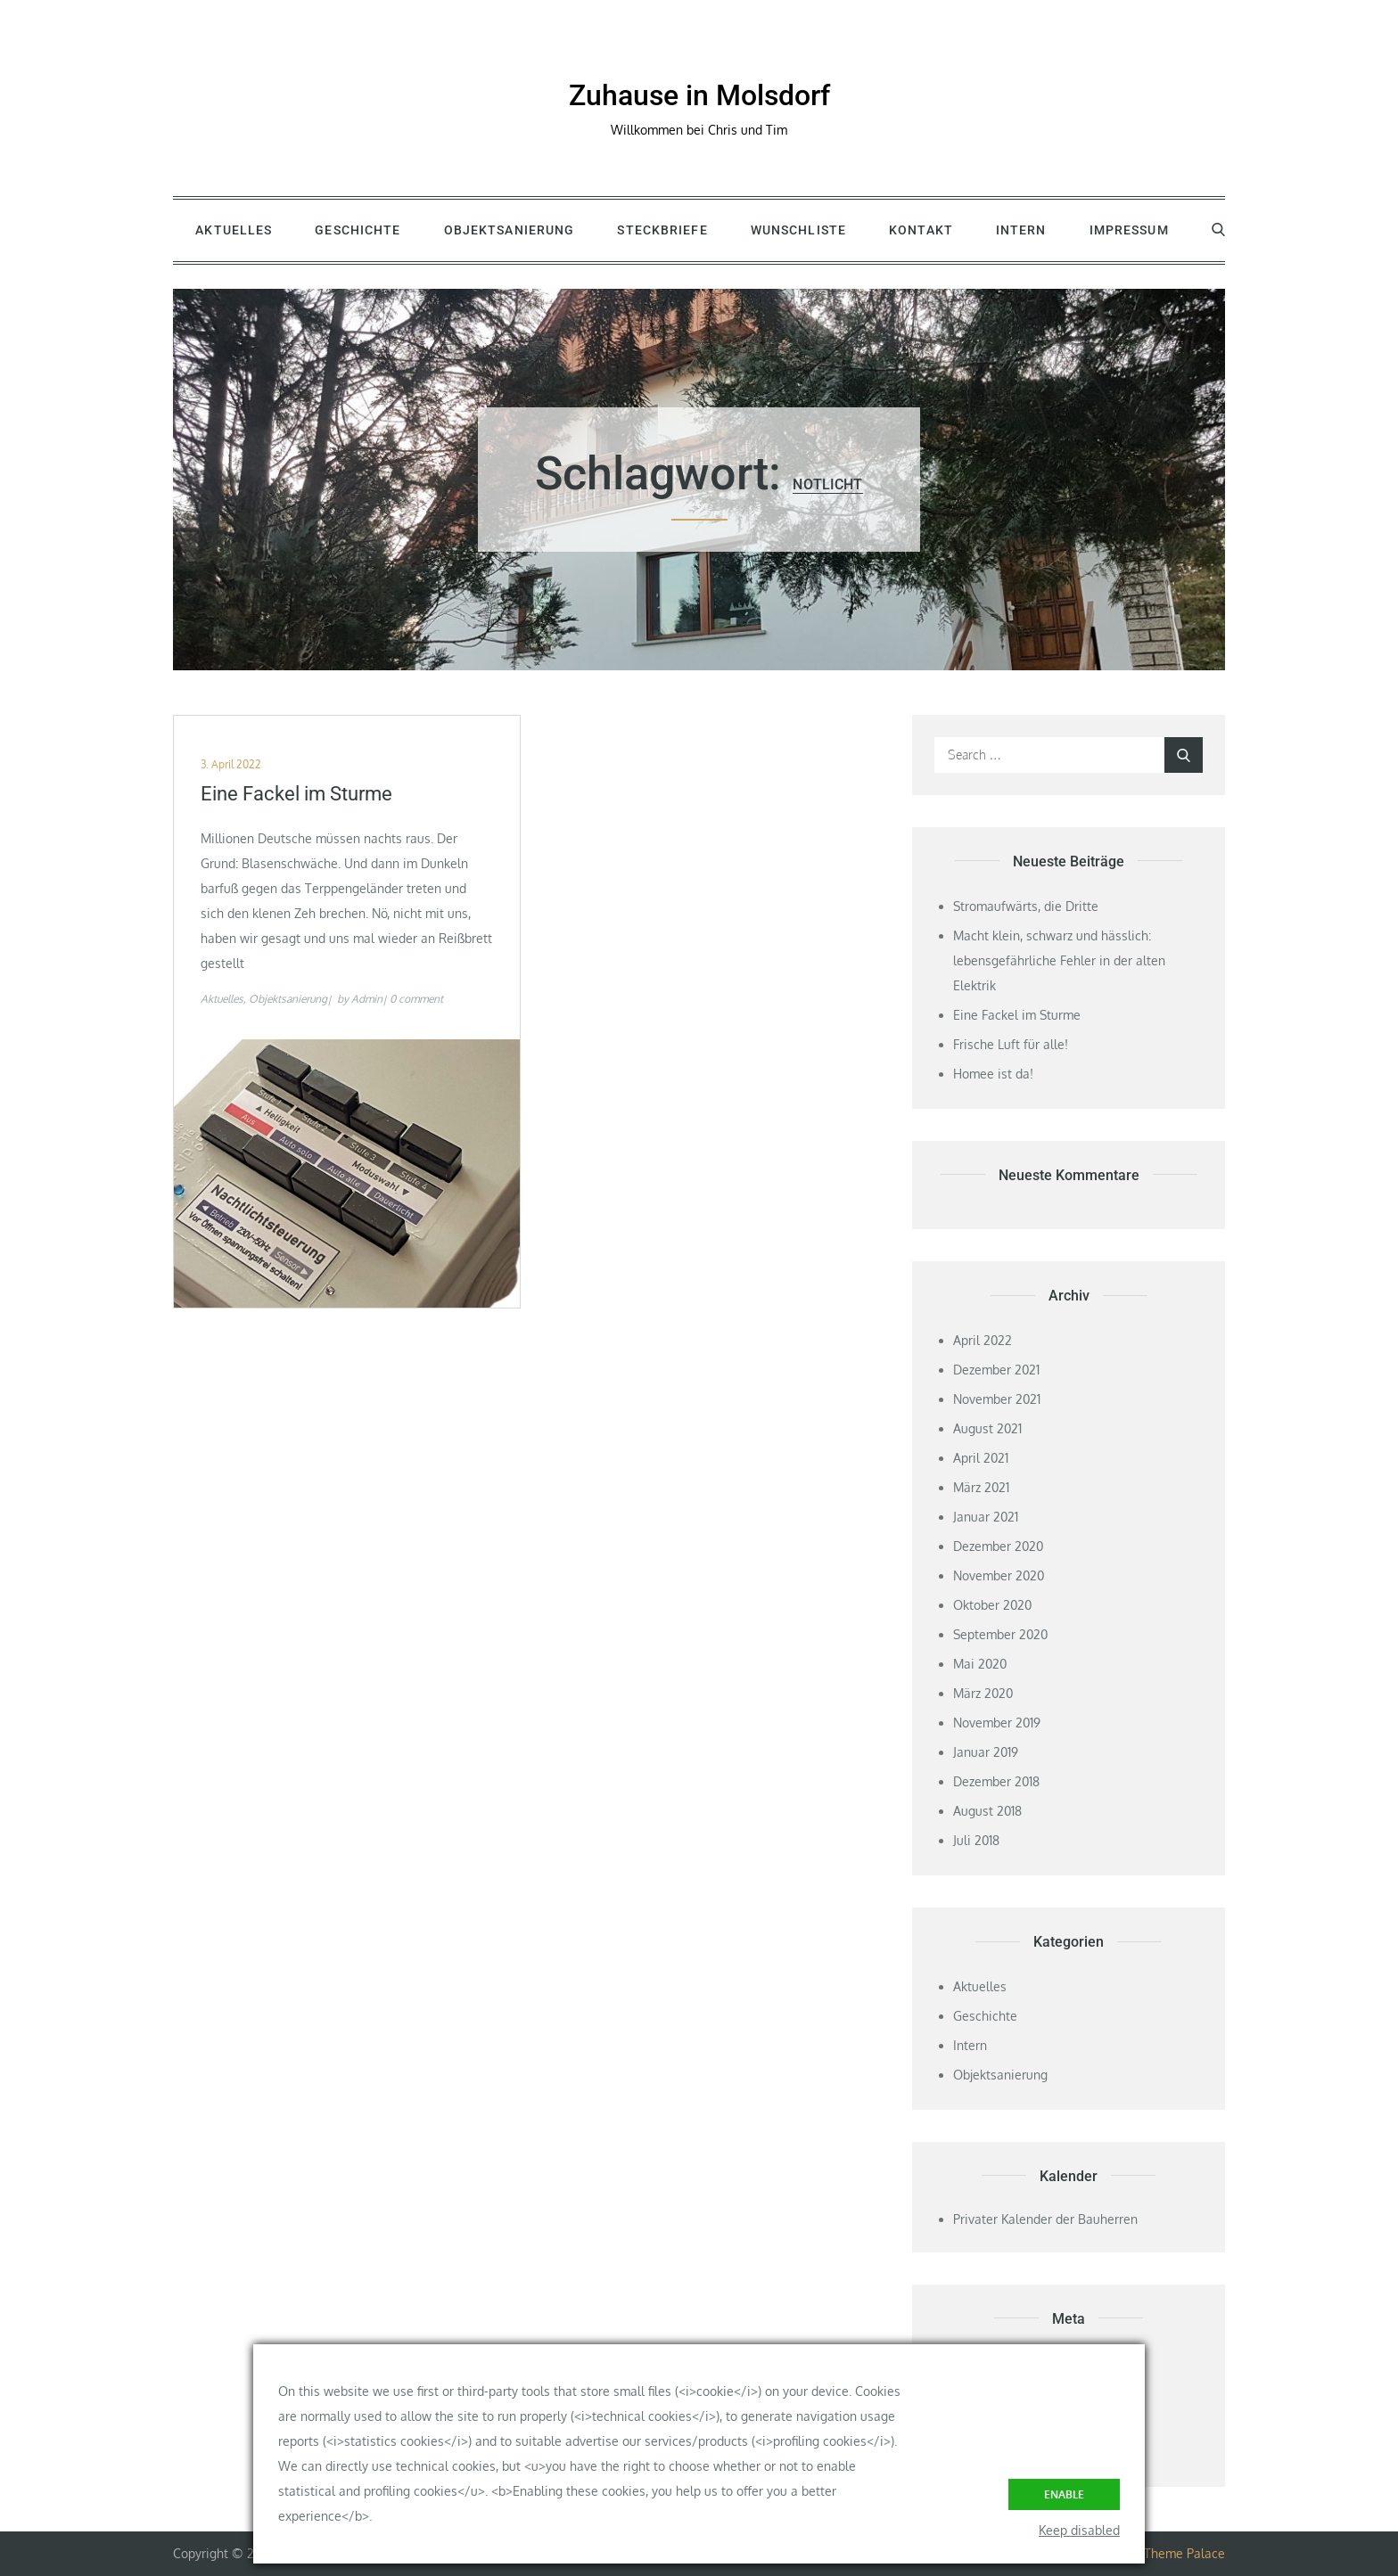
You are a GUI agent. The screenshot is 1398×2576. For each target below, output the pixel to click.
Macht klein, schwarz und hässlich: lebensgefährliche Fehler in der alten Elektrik (1059, 960)
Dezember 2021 (996, 1369)
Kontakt (921, 230)
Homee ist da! (993, 1073)
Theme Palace (1184, 2553)
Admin (366, 998)
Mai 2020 (980, 1663)
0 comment (416, 998)
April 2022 (982, 1340)
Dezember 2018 (996, 1781)
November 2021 (996, 1399)
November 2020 (998, 1575)
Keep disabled (1079, 2530)
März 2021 (981, 1487)
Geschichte (357, 230)
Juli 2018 (976, 1840)
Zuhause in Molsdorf (699, 95)
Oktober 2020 (992, 1604)
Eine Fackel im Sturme (296, 794)
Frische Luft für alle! (1010, 1044)
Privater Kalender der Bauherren (1045, 2219)
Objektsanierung (509, 230)
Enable (1064, 2494)
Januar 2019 (985, 1752)
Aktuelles (233, 230)
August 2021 (987, 1428)
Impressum (1129, 230)
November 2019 (996, 1722)
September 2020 (1000, 1634)
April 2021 (980, 1457)
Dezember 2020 (998, 1546)
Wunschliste (798, 230)
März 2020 (983, 1693)
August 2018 (987, 1810)
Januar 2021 (985, 1516)
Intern (1021, 230)
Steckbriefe (662, 230)
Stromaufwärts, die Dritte (1025, 906)
